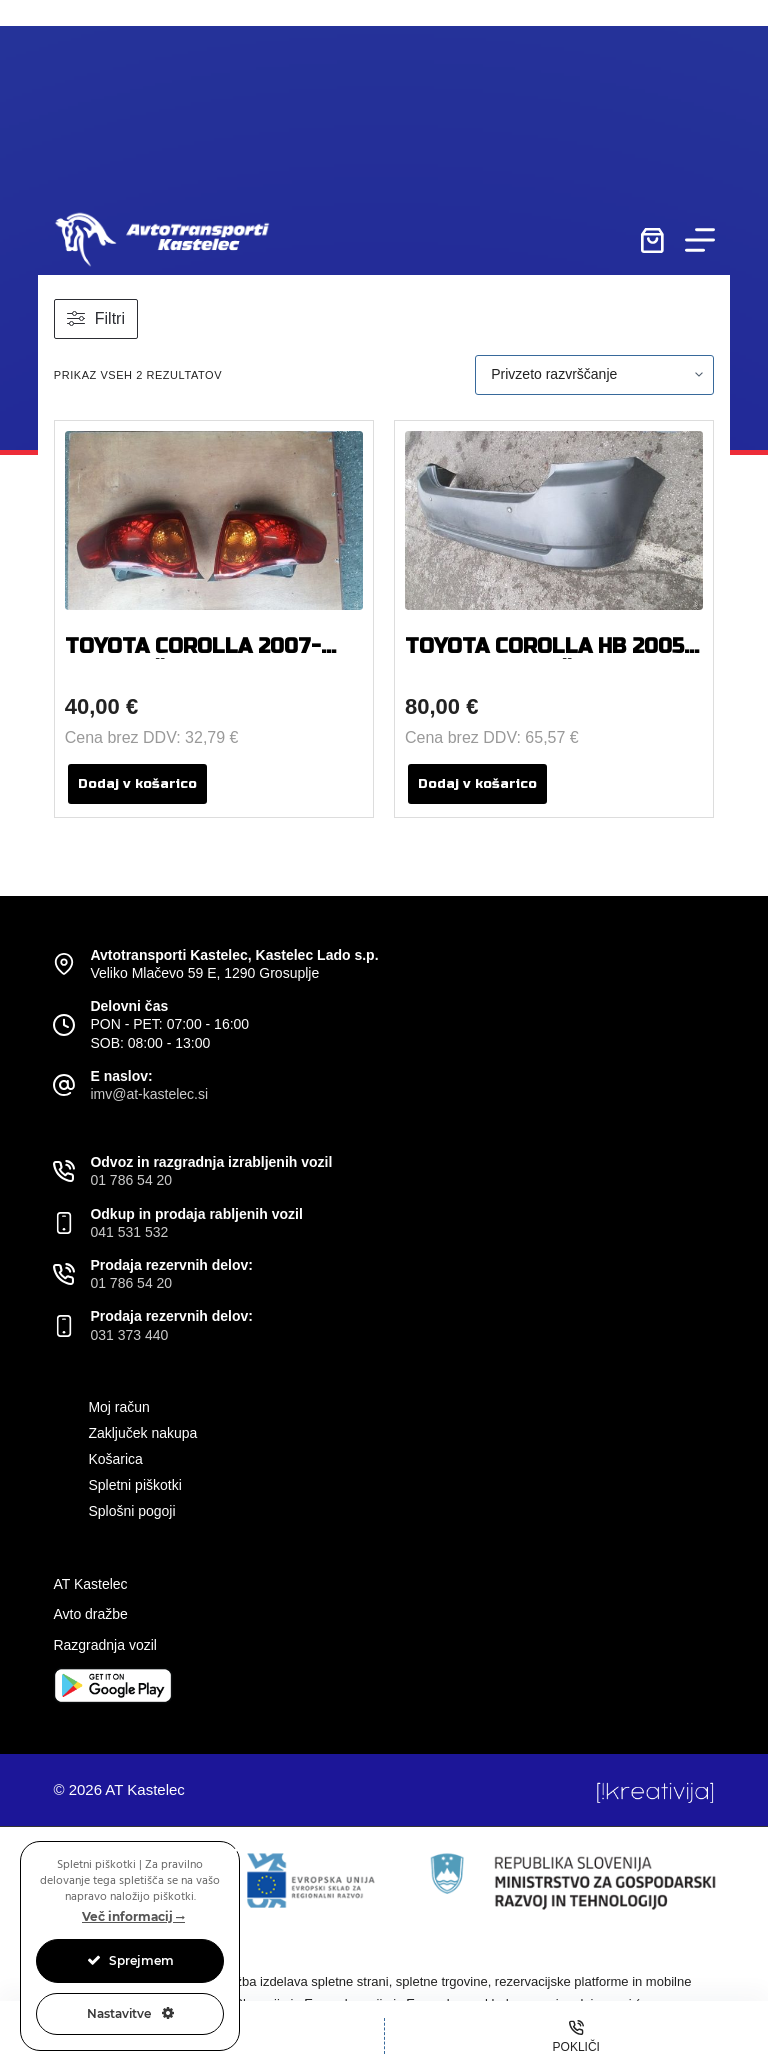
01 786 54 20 (131, 1180)
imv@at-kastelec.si (149, 1094)
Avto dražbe (90, 1614)
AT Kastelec (90, 1584)
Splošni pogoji (131, 1511)
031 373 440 (129, 1335)
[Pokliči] (577, 2036)
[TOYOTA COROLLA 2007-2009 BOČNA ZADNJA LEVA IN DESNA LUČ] (214, 520)
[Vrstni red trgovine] (594, 375)
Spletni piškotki (134, 1485)
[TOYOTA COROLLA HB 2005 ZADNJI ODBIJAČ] (554, 520)
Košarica (115, 1459)
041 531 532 (129, 1232)
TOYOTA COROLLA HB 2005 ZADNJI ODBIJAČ (544, 658)
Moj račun (118, 1407)
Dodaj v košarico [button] (137, 784)
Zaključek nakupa (142, 1433)
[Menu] (700, 240)
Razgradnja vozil (105, 1645)
